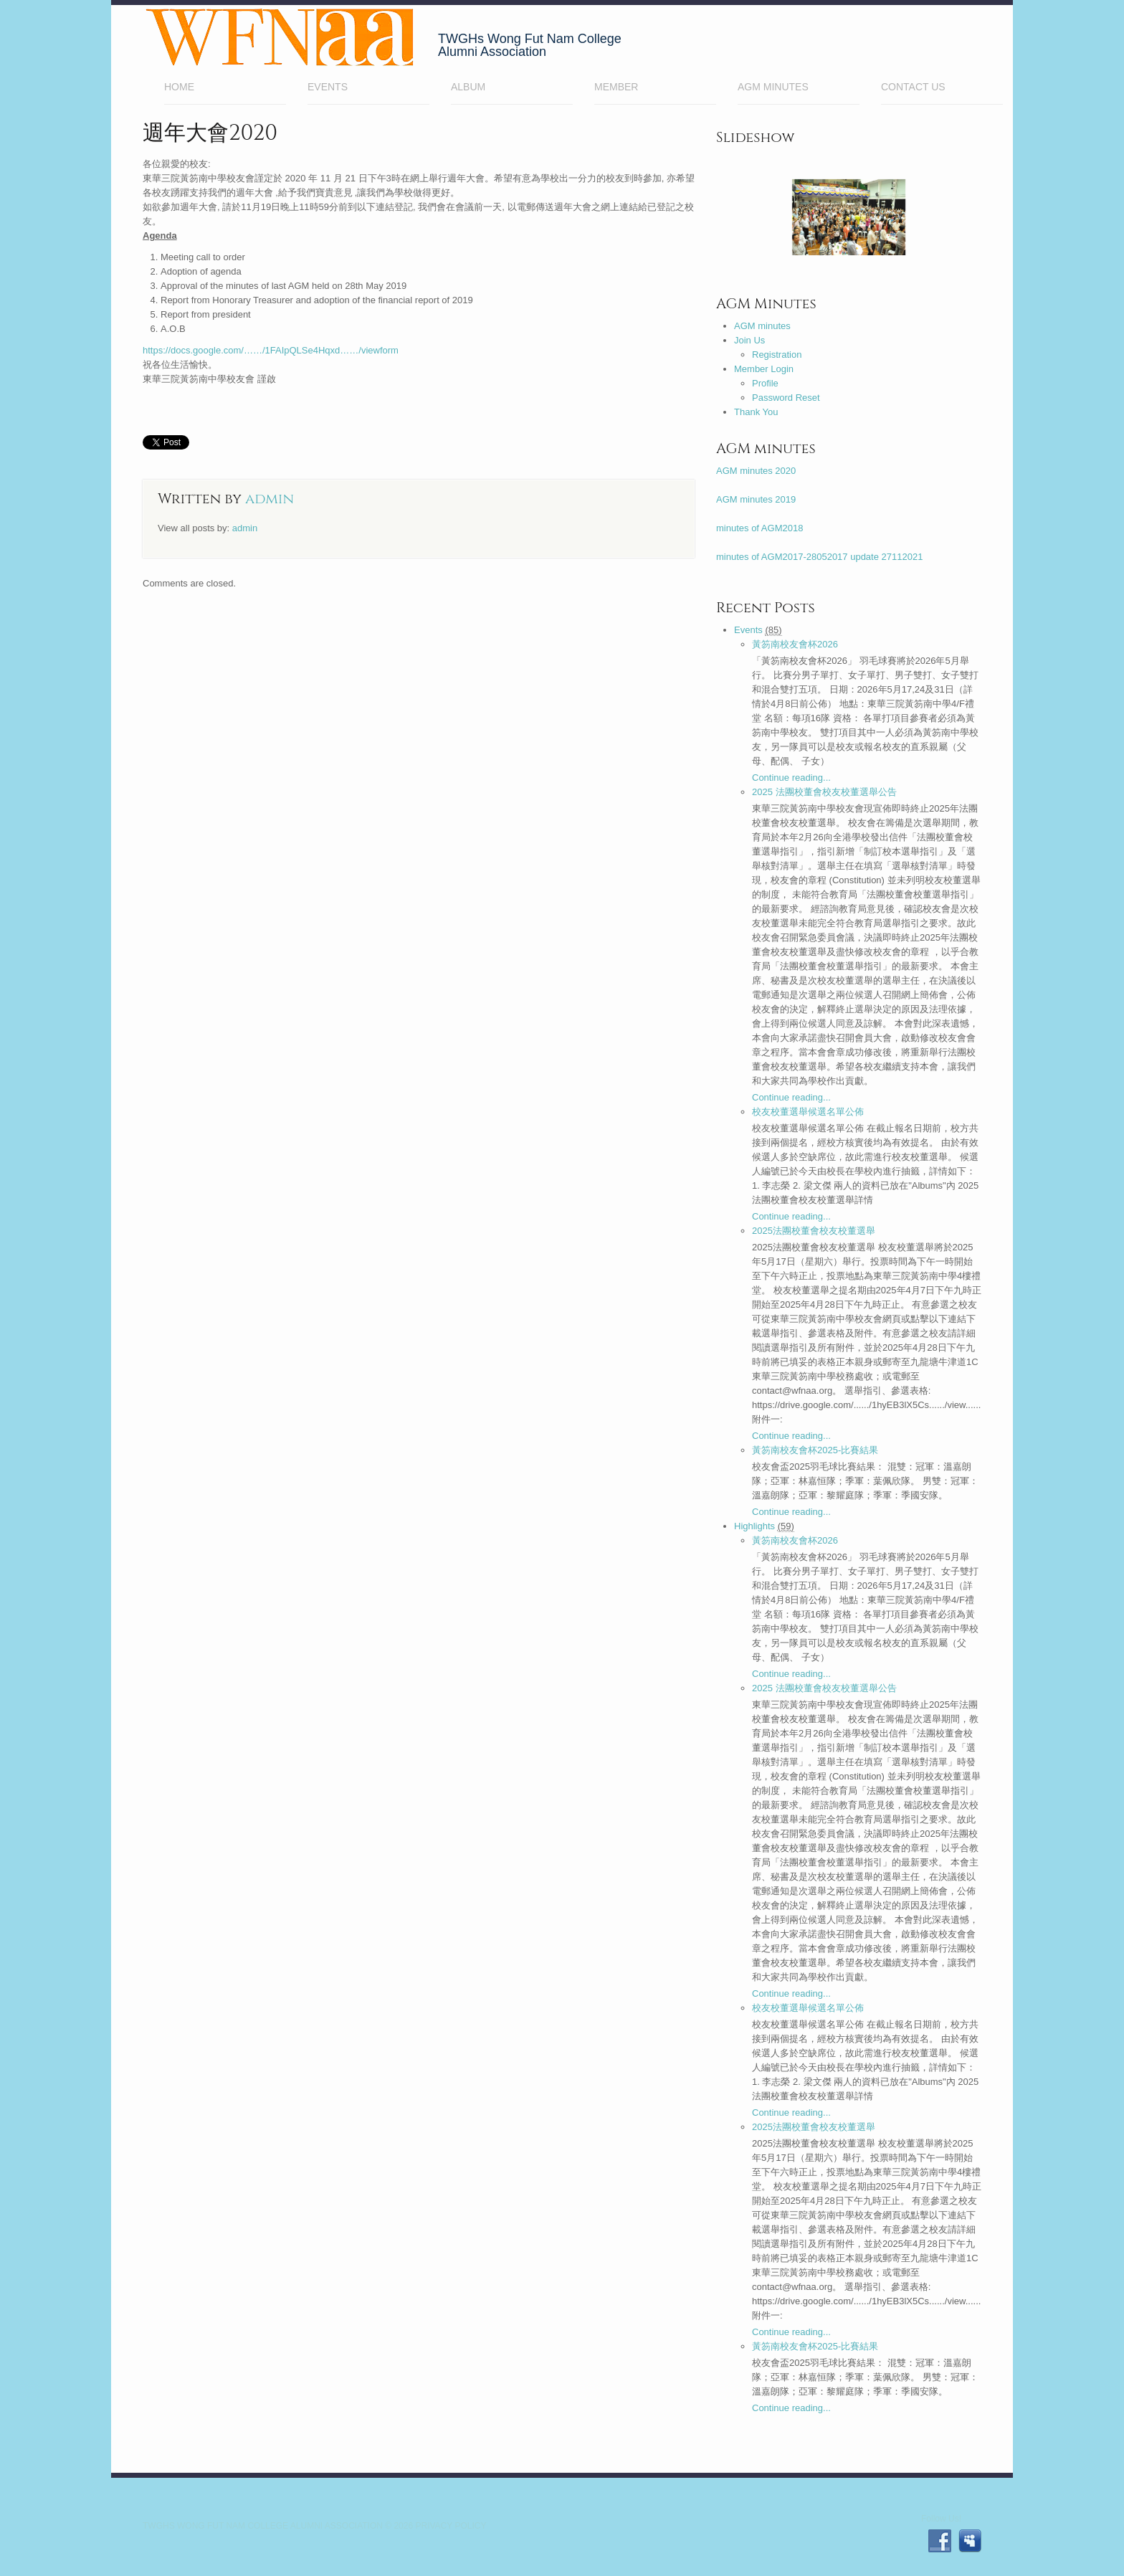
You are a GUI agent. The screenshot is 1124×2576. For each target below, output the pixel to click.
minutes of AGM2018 (759, 528)
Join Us (749, 340)
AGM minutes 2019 (756, 499)
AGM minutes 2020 (756, 470)
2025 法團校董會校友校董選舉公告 (824, 791)
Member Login (764, 368)
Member (655, 88)
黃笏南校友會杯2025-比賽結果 (815, 1450)
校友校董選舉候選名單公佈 (808, 1111)
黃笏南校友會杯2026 (795, 644)
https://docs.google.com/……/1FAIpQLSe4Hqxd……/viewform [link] (271, 350)
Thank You (756, 412)
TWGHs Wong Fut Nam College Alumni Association (263, 2526)
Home (225, 88)
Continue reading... (791, 777)
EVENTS (328, 86)
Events (748, 629)
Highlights (754, 1526)
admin (269, 498)
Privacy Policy (450, 2526)
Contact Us (913, 86)
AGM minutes (773, 86)
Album (468, 86)
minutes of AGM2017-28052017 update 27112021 (819, 556)
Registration (776, 354)
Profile (765, 383)
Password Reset (786, 397)
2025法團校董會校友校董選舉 (813, 1230)
